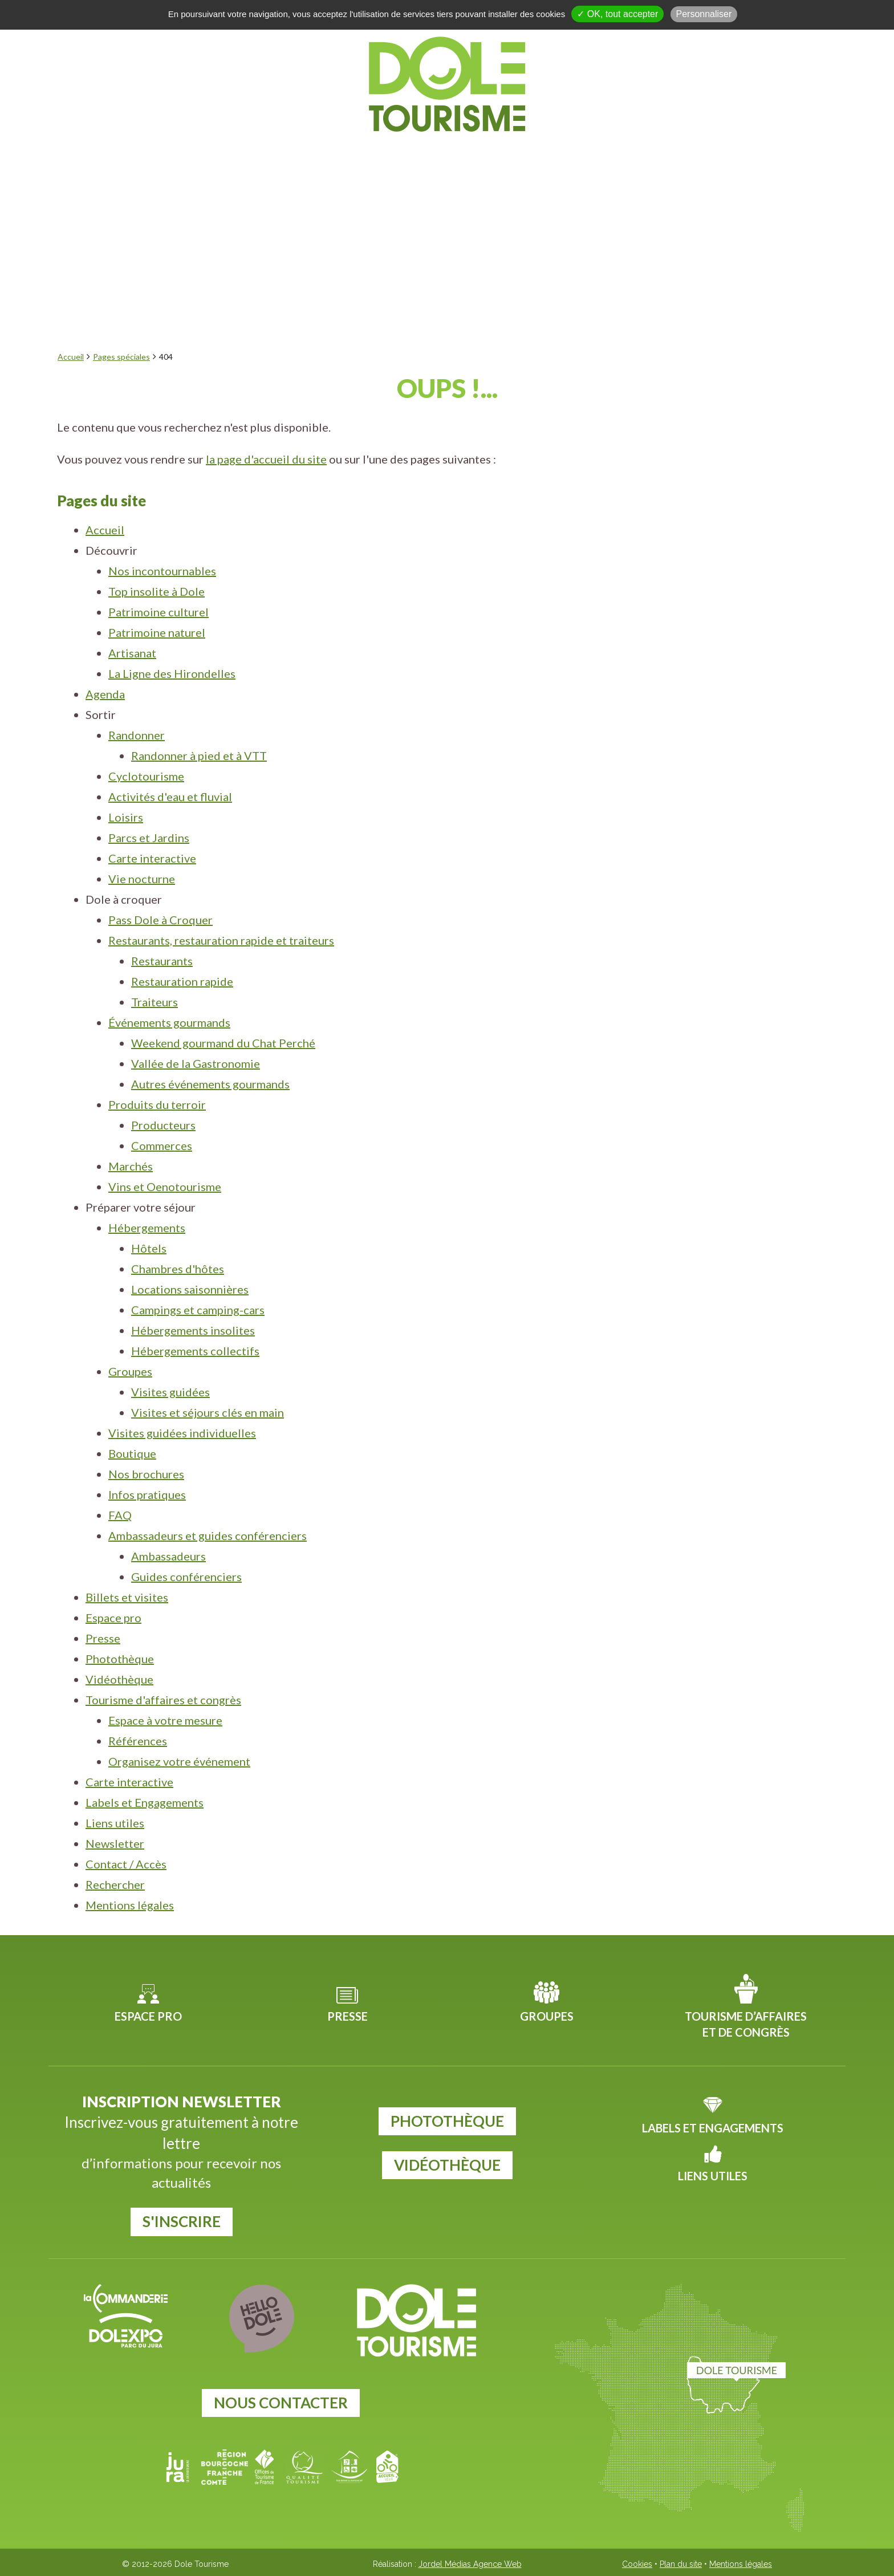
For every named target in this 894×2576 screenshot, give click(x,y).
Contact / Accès (126, 1864)
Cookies (637, 2564)
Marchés (130, 1166)
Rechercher (115, 1884)
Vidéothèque (119, 1679)
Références (137, 1741)
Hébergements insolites (193, 1330)
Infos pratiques (147, 1494)
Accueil (71, 356)
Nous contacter (281, 2403)
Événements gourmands (169, 1022)
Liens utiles (115, 1823)
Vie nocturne (141, 878)
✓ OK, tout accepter (617, 14)
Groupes (130, 1371)
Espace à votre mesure (165, 1720)
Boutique (132, 1453)
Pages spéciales (121, 356)
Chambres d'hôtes (177, 1268)
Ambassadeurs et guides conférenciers (207, 1535)
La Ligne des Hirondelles (171, 673)
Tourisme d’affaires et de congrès (746, 2024)
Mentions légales (130, 1905)
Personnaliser (704, 14)
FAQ (120, 1515)
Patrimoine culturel (158, 612)
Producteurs (163, 1125)
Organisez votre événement (179, 1761)
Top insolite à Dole (156, 591)
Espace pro (113, 1617)
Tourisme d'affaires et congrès (163, 1700)
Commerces (161, 1145)
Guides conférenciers (186, 1576)
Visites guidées (170, 1392)
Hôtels (148, 1248)
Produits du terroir (157, 1104)
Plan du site (681, 2564)
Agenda (296, 157)
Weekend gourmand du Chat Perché (223, 1043)
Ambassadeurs (168, 1556)
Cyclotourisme (146, 776)
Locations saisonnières (190, 1289)
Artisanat (132, 653)
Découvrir (208, 157)
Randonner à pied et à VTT (199, 755)
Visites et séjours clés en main (207, 1412)
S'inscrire (182, 2221)
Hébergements (146, 1227)
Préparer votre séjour (639, 157)
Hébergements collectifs (195, 1351)
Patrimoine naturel (156, 632)
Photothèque (120, 1658)
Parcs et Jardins (148, 837)
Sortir (369, 157)
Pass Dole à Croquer (160, 920)
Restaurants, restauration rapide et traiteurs (221, 940)
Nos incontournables (162, 571)
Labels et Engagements (145, 1802)
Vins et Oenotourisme (164, 1186)
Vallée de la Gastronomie (195, 1063)
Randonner (136, 735)
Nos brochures (146, 1474)
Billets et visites (127, 1597)
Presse (103, 1638)
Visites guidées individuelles (182, 1433)
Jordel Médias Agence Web (470, 2564)
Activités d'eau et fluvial (170, 796)
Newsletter (115, 1843)
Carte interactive (152, 858)
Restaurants (162, 961)
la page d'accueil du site (266, 459)
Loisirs (125, 817)
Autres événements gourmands (210, 1084)
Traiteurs (154, 1002)
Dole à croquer (473, 157)
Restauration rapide (182, 981)
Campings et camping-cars (198, 1310)
